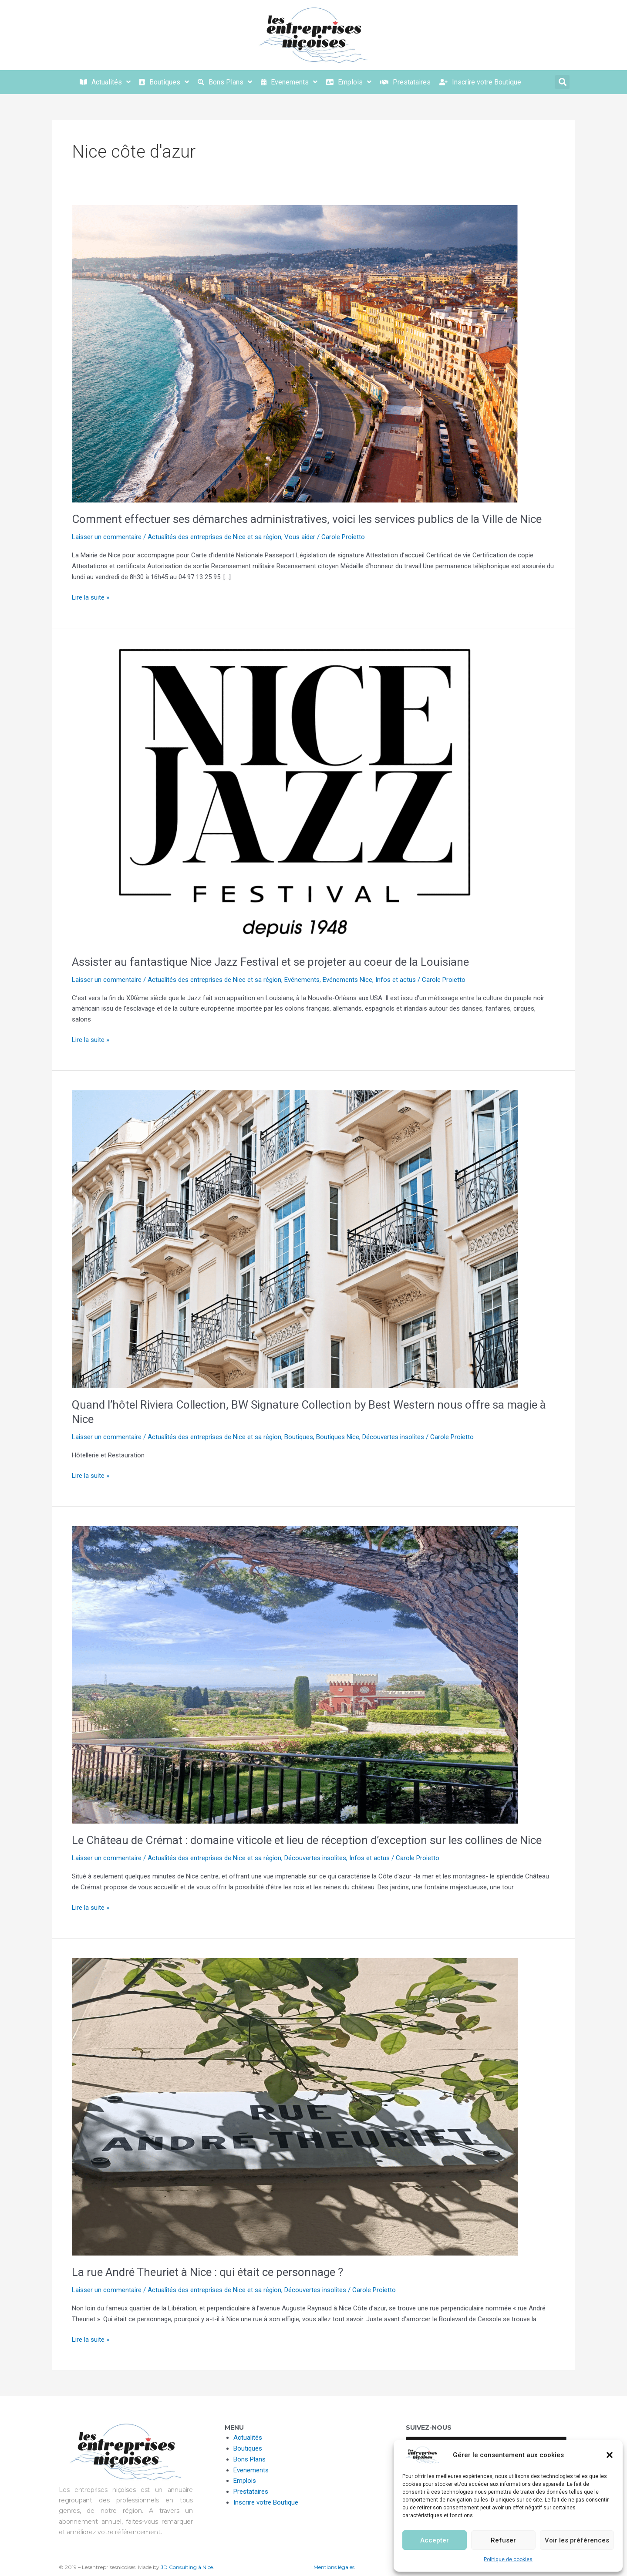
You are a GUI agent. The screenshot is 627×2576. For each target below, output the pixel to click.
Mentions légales (334, 2567)
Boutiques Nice (337, 1437)
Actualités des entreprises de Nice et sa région (214, 537)
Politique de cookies (508, 2559)
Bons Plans (249, 2459)
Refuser (503, 2540)
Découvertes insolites (393, 1437)
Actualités (247, 2437)
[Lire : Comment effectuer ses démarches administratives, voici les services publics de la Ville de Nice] (295, 353)
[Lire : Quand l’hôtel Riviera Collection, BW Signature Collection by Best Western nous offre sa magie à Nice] (295, 1239)
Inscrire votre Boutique (265, 2502)
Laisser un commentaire (107, 537)
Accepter (434, 2540)
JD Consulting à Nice (187, 2567)
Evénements (302, 980)
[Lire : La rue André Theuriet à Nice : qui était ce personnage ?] (295, 2106)
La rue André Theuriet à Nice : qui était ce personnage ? (207, 2272)
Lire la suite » (90, 596)
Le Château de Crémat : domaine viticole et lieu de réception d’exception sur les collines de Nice (307, 1840)
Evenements (251, 2470)
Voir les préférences (577, 2540)
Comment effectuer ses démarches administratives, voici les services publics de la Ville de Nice (307, 519)
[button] (609, 2455)
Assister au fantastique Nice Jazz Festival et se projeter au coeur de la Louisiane (270, 961)
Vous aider (299, 537)
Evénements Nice (347, 980)
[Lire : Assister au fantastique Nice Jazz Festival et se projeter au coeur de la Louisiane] (295, 796)
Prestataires (250, 2491)
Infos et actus (395, 980)
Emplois (244, 2481)
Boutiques (298, 1437)
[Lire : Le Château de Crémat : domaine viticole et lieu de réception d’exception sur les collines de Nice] (295, 1674)
